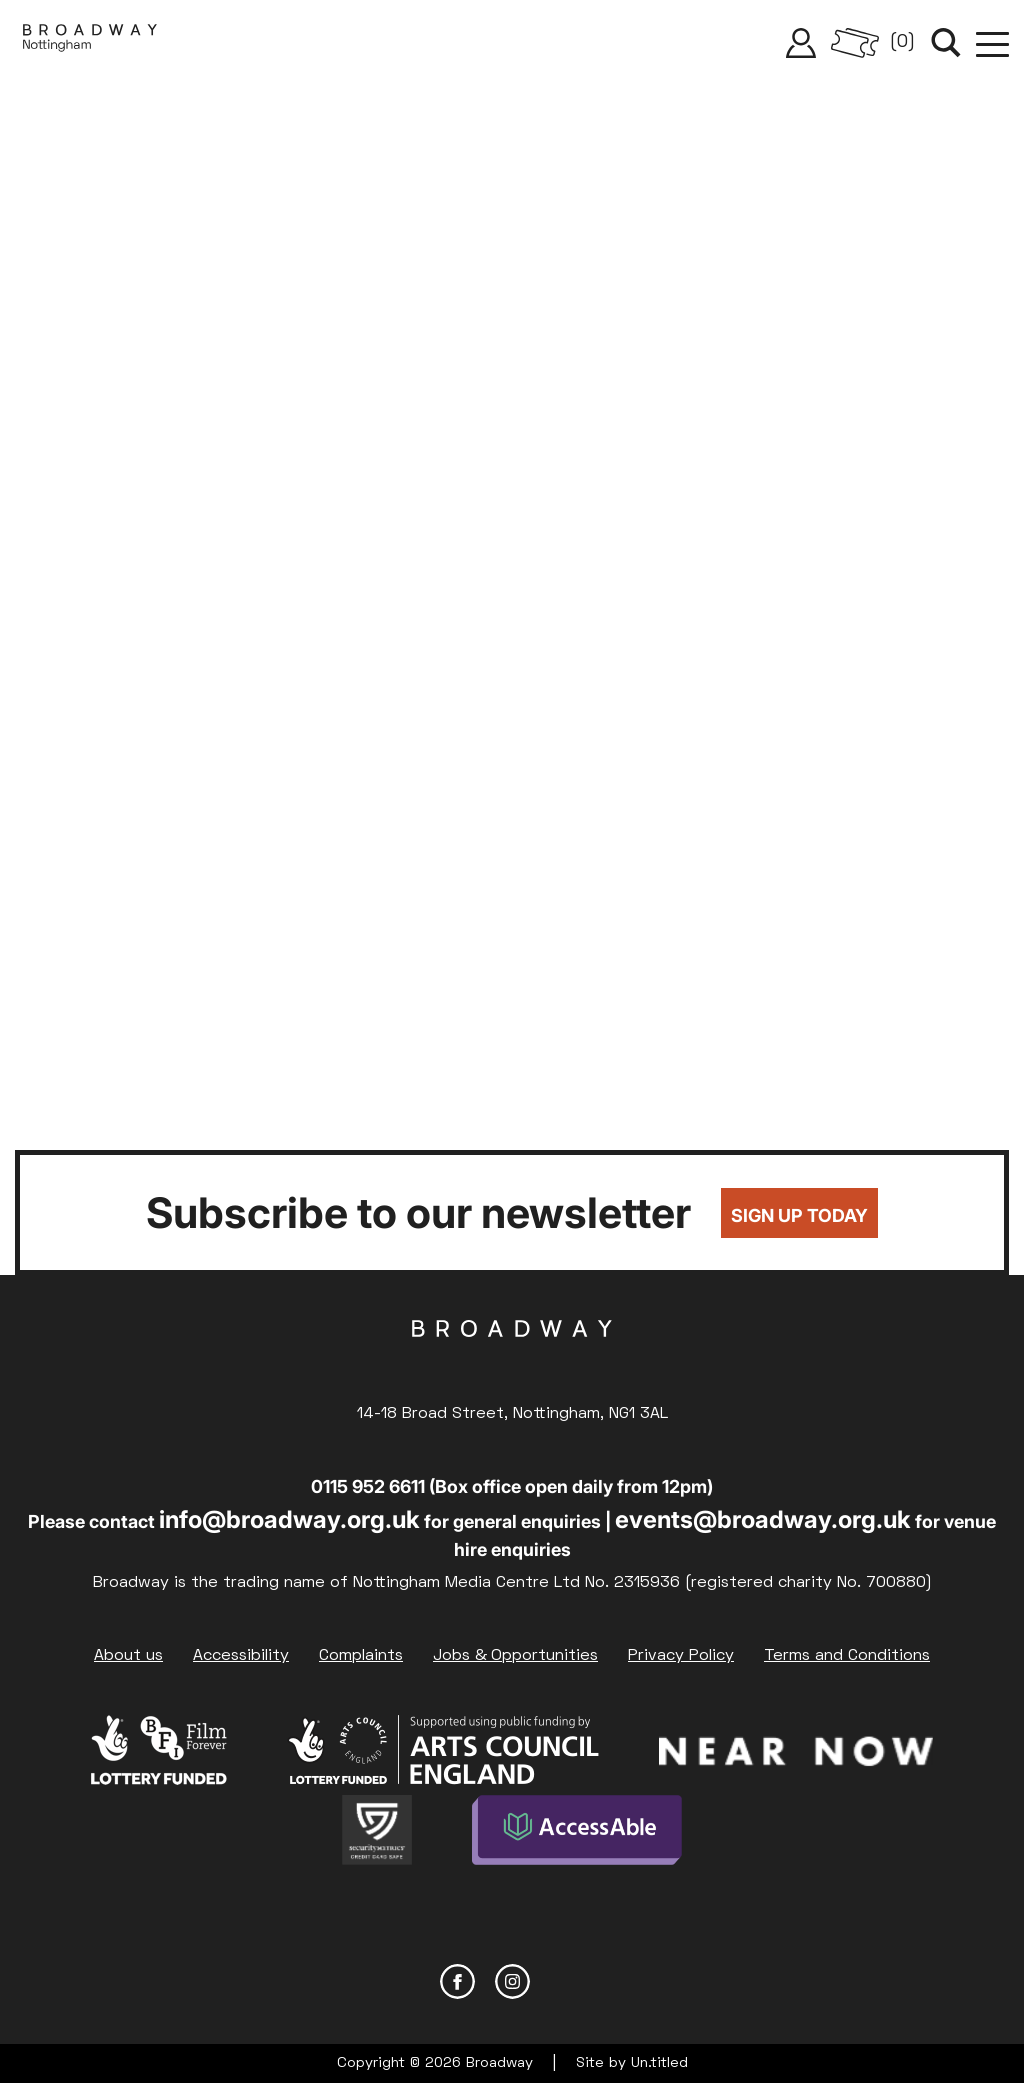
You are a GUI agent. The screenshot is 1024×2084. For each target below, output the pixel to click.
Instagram (512, 1981)
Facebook (457, 1981)
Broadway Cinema (512, 1360)
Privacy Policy (681, 1656)
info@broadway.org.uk (289, 1519)
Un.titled (659, 2063)
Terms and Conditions (847, 1656)
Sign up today (799, 1215)
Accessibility (241, 1656)
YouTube (567, 1981)
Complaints (361, 1656)
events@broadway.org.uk (763, 1519)
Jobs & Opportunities (515, 1656)
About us (128, 1656)
